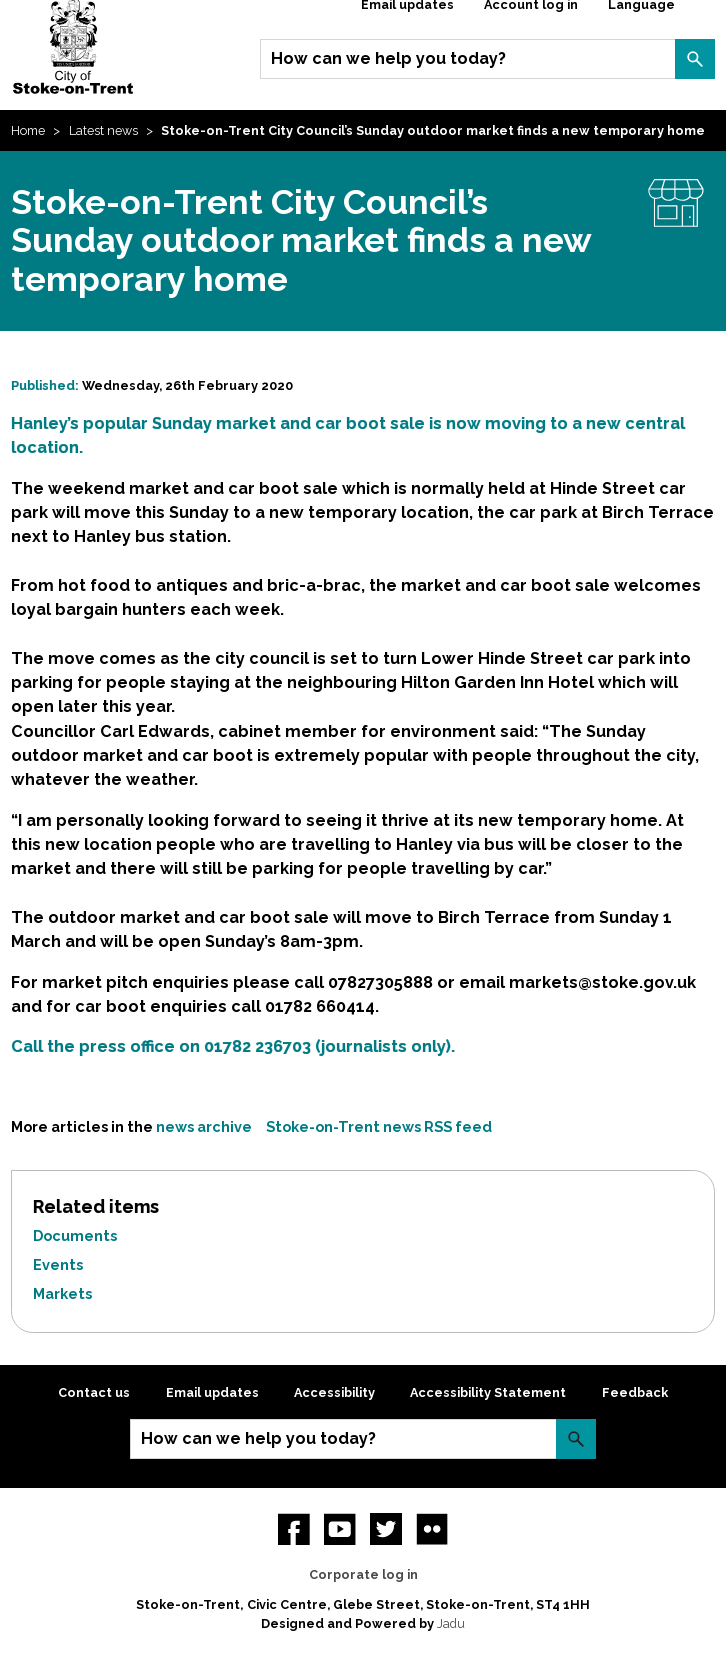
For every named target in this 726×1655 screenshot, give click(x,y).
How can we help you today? (388, 58)
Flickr (432, 1529)
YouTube (340, 1529)
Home (28, 130)
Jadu (451, 1623)
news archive (204, 1126)
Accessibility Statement (488, 1392)
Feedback (635, 1392)
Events (58, 1264)
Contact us (94, 1392)
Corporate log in (363, 1574)
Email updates (212, 1392)
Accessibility (334, 1392)
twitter (386, 1529)
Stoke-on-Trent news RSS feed (379, 1126)
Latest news (103, 130)
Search (695, 59)
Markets (62, 1293)
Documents (75, 1235)
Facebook (294, 1529)
